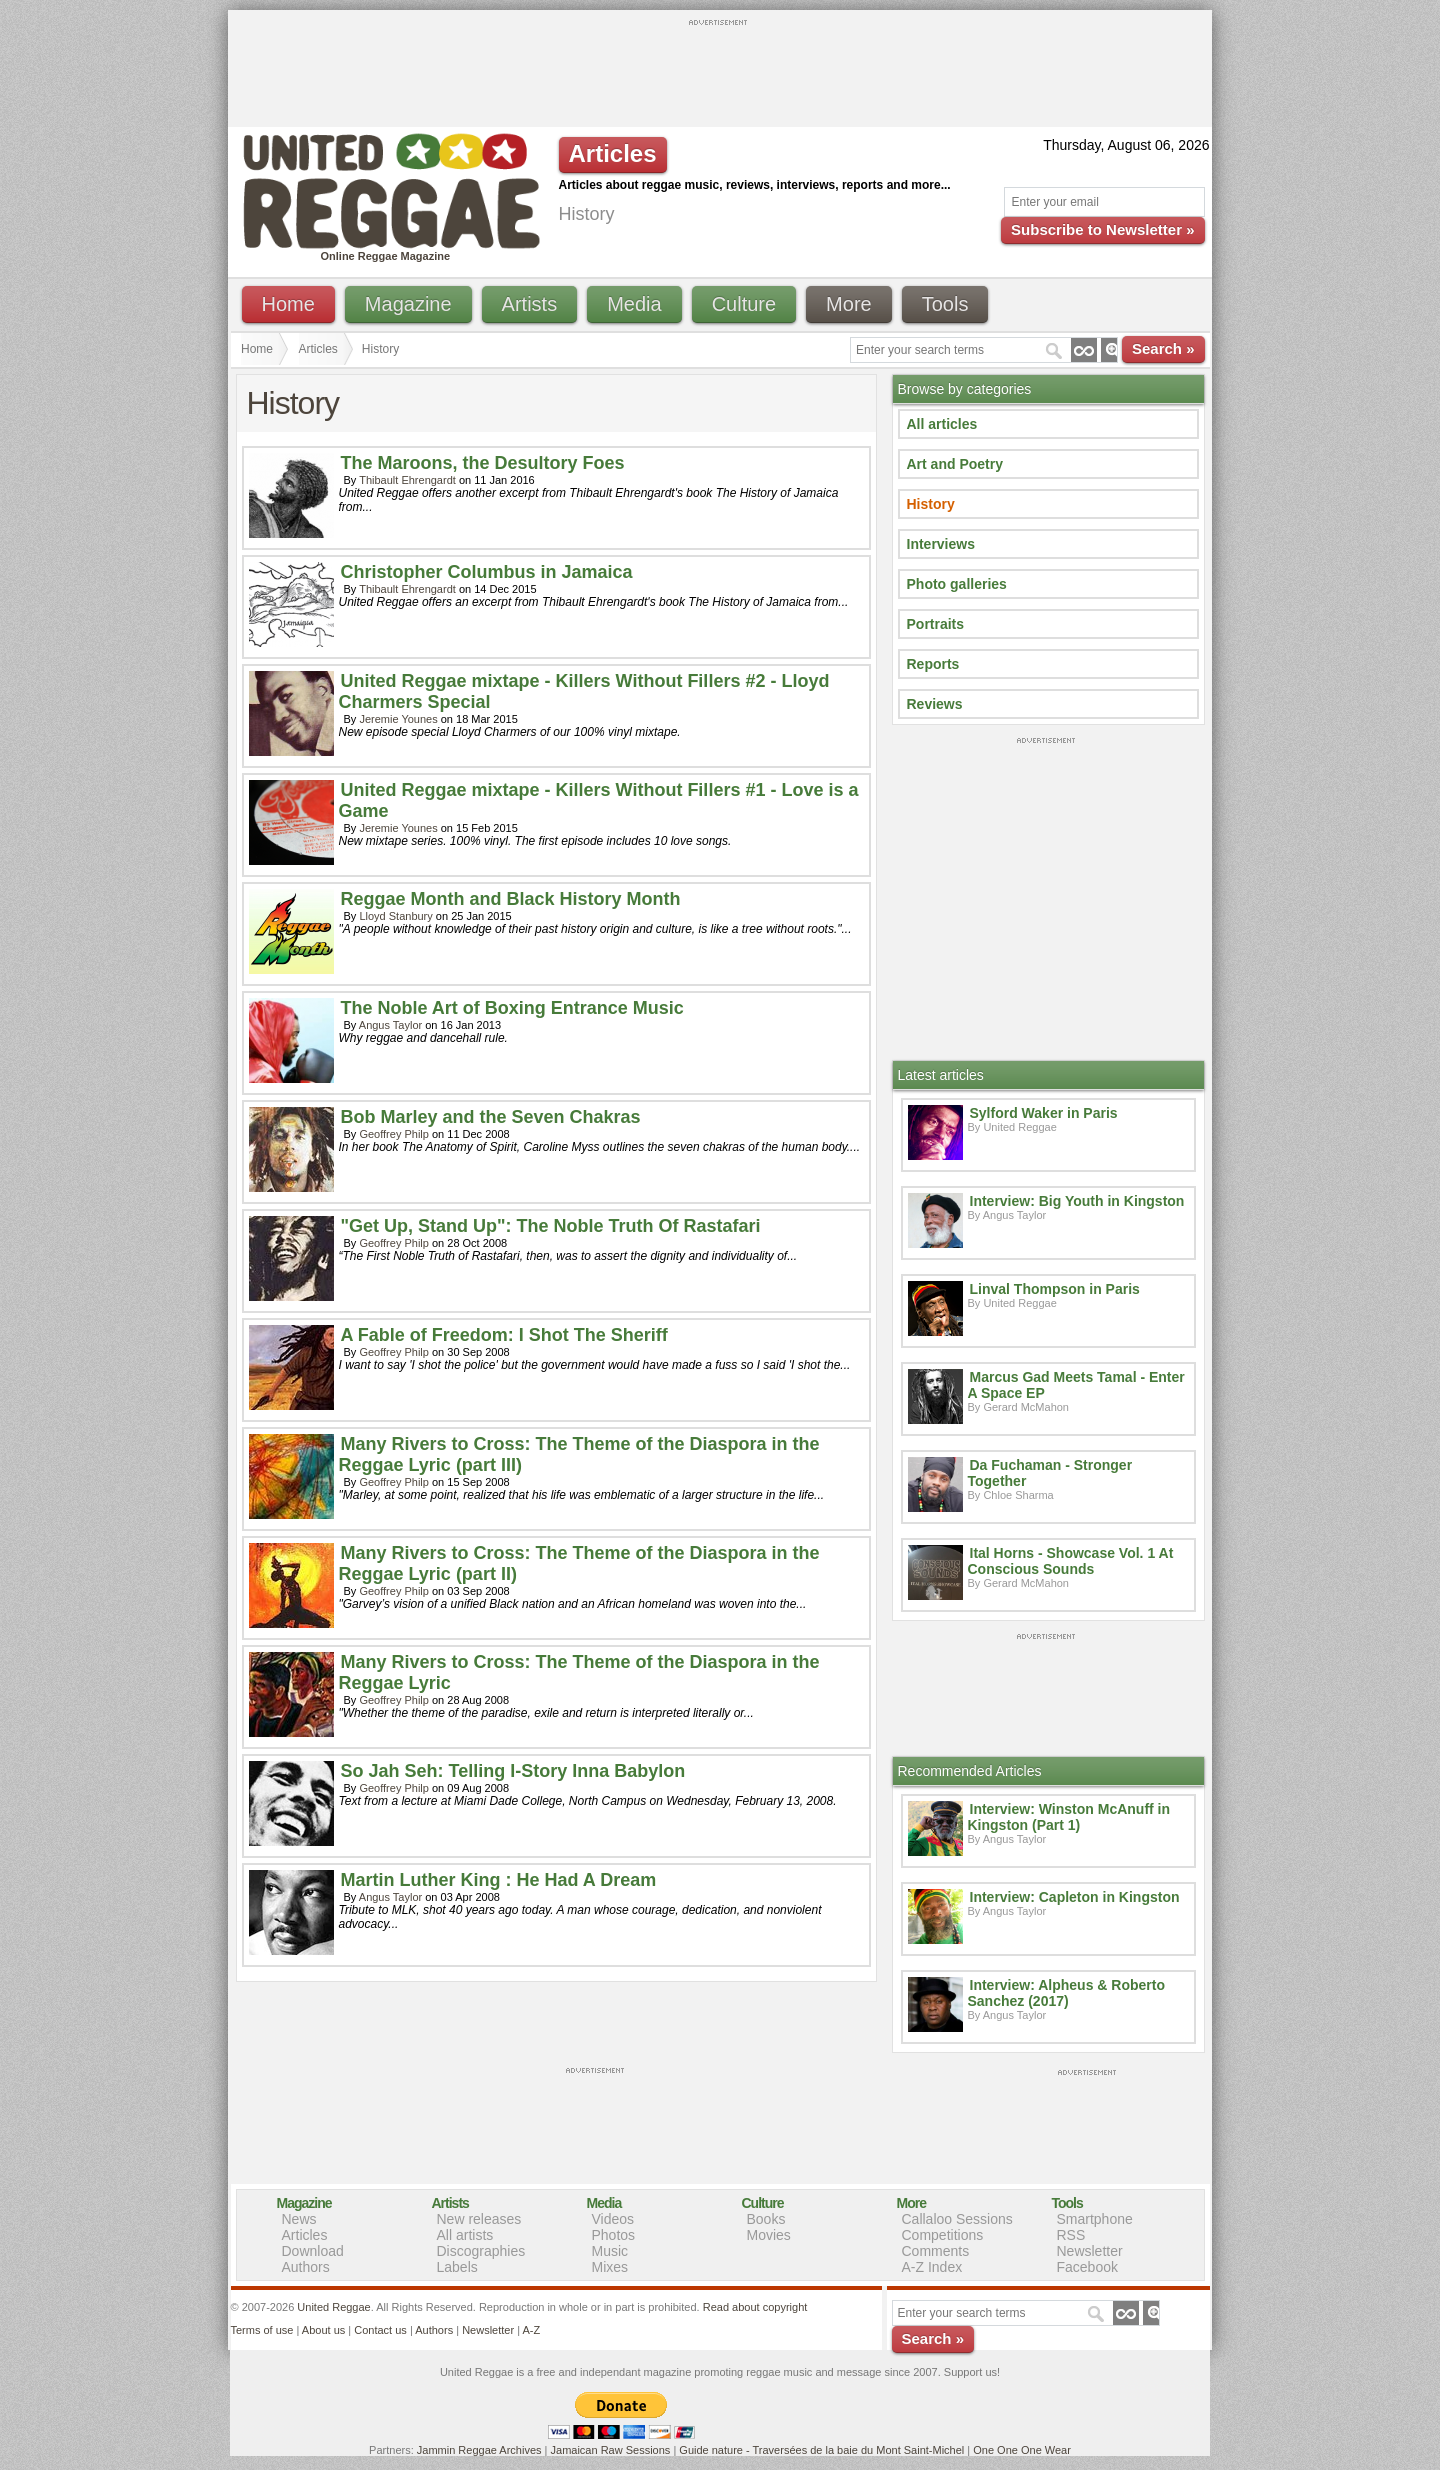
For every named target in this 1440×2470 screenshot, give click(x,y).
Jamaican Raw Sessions (611, 2450)
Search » (1163, 348)
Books (766, 2219)
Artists (530, 304)
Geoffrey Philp (394, 1134)
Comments (936, 2251)
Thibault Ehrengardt (407, 480)
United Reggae (333, 2307)
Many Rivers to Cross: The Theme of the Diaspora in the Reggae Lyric (579, 1672)
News (299, 2219)
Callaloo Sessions (957, 2219)
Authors (306, 2267)
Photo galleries (957, 584)
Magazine (408, 304)
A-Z (531, 2330)
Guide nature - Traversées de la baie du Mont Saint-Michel (821, 2450)
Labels (457, 2267)
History (931, 504)
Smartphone (1095, 2219)
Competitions (943, 2235)
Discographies (481, 2251)
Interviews (941, 544)
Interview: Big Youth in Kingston (1077, 1201)
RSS (1071, 2235)
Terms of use (262, 2330)
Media (634, 304)
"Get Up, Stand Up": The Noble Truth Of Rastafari (551, 1226)
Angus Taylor (390, 1025)
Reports (933, 664)
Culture (744, 304)
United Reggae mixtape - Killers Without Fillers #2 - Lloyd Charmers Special (584, 691)
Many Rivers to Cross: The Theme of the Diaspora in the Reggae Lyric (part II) (579, 1563)
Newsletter (1090, 2251)
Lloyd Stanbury (395, 916)
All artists (465, 2235)
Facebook (1087, 2267)
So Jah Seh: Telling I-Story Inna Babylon (513, 1771)
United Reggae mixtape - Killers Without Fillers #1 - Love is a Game (599, 800)
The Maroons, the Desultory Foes (483, 463)
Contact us (380, 2330)
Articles (318, 349)
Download (313, 2251)
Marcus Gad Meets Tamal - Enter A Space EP (1076, 1385)
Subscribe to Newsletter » (1102, 229)
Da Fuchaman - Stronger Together (1050, 1473)
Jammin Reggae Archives (479, 2450)
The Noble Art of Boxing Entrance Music (512, 1008)
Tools (945, 304)
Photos (614, 2235)
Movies (769, 2235)
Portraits (936, 624)
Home (288, 304)
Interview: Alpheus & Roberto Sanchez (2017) (1067, 1993)
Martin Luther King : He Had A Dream (499, 1880)
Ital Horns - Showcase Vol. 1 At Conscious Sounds (1071, 1561)
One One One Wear (1022, 2450)
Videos (613, 2219)
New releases (479, 2219)
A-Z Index (932, 2267)
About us (323, 2330)
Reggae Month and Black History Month (511, 899)
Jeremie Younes (398, 719)
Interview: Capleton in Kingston (1075, 1897)
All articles (942, 424)
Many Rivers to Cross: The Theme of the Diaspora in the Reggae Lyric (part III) (579, 1454)
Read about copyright (755, 2307)
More (849, 304)
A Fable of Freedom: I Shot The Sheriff (504, 1335)
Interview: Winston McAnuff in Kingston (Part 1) (1069, 1817)
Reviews (935, 704)
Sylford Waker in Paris (1044, 1113)
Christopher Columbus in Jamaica (487, 572)
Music (610, 2251)
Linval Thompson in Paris (1055, 1289)
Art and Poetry (955, 464)
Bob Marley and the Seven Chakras (491, 1117)
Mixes (610, 2267)
